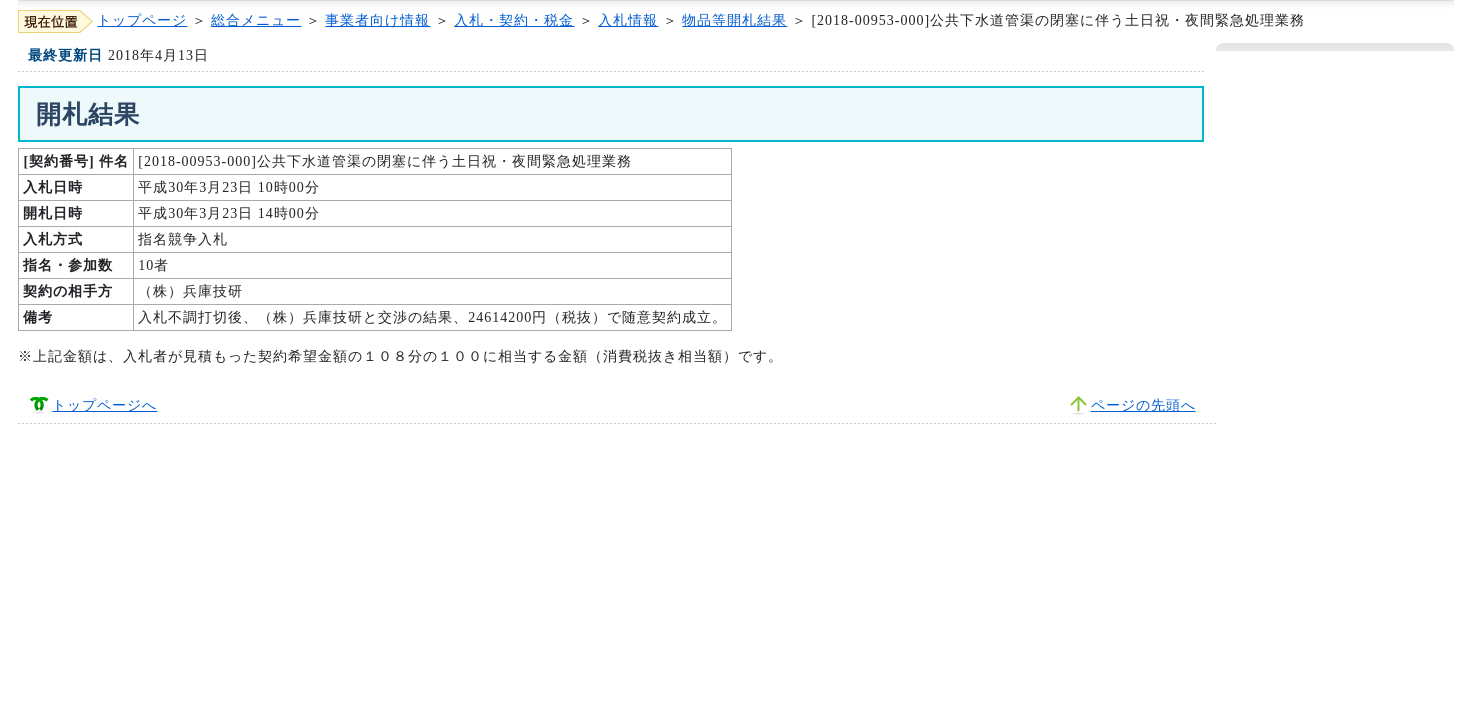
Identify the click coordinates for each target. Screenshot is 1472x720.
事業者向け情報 (377, 20)
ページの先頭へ (1143, 405)
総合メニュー (256, 20)
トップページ (142, 20)
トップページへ (104, 405)
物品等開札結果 (734, 20)
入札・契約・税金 (514, 20)
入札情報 (628, 20)
